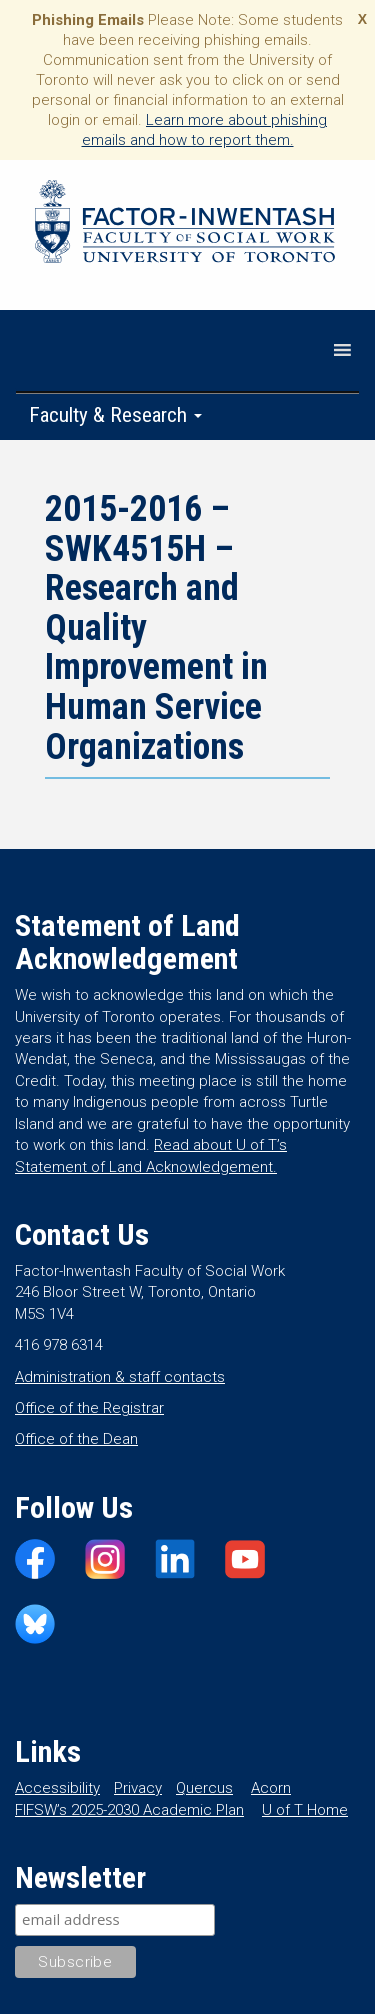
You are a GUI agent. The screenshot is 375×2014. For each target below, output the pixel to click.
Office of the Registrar (89, 1408)
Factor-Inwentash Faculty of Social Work (185, 225)
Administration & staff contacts (120, 1377)
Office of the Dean (76, 1439)
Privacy (138, 1788)
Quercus (204, 1788)
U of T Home (305, 1810)
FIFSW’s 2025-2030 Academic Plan (129, 1810)
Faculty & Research (115, 415)
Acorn (271, 1788)
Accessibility (57, 1788)
